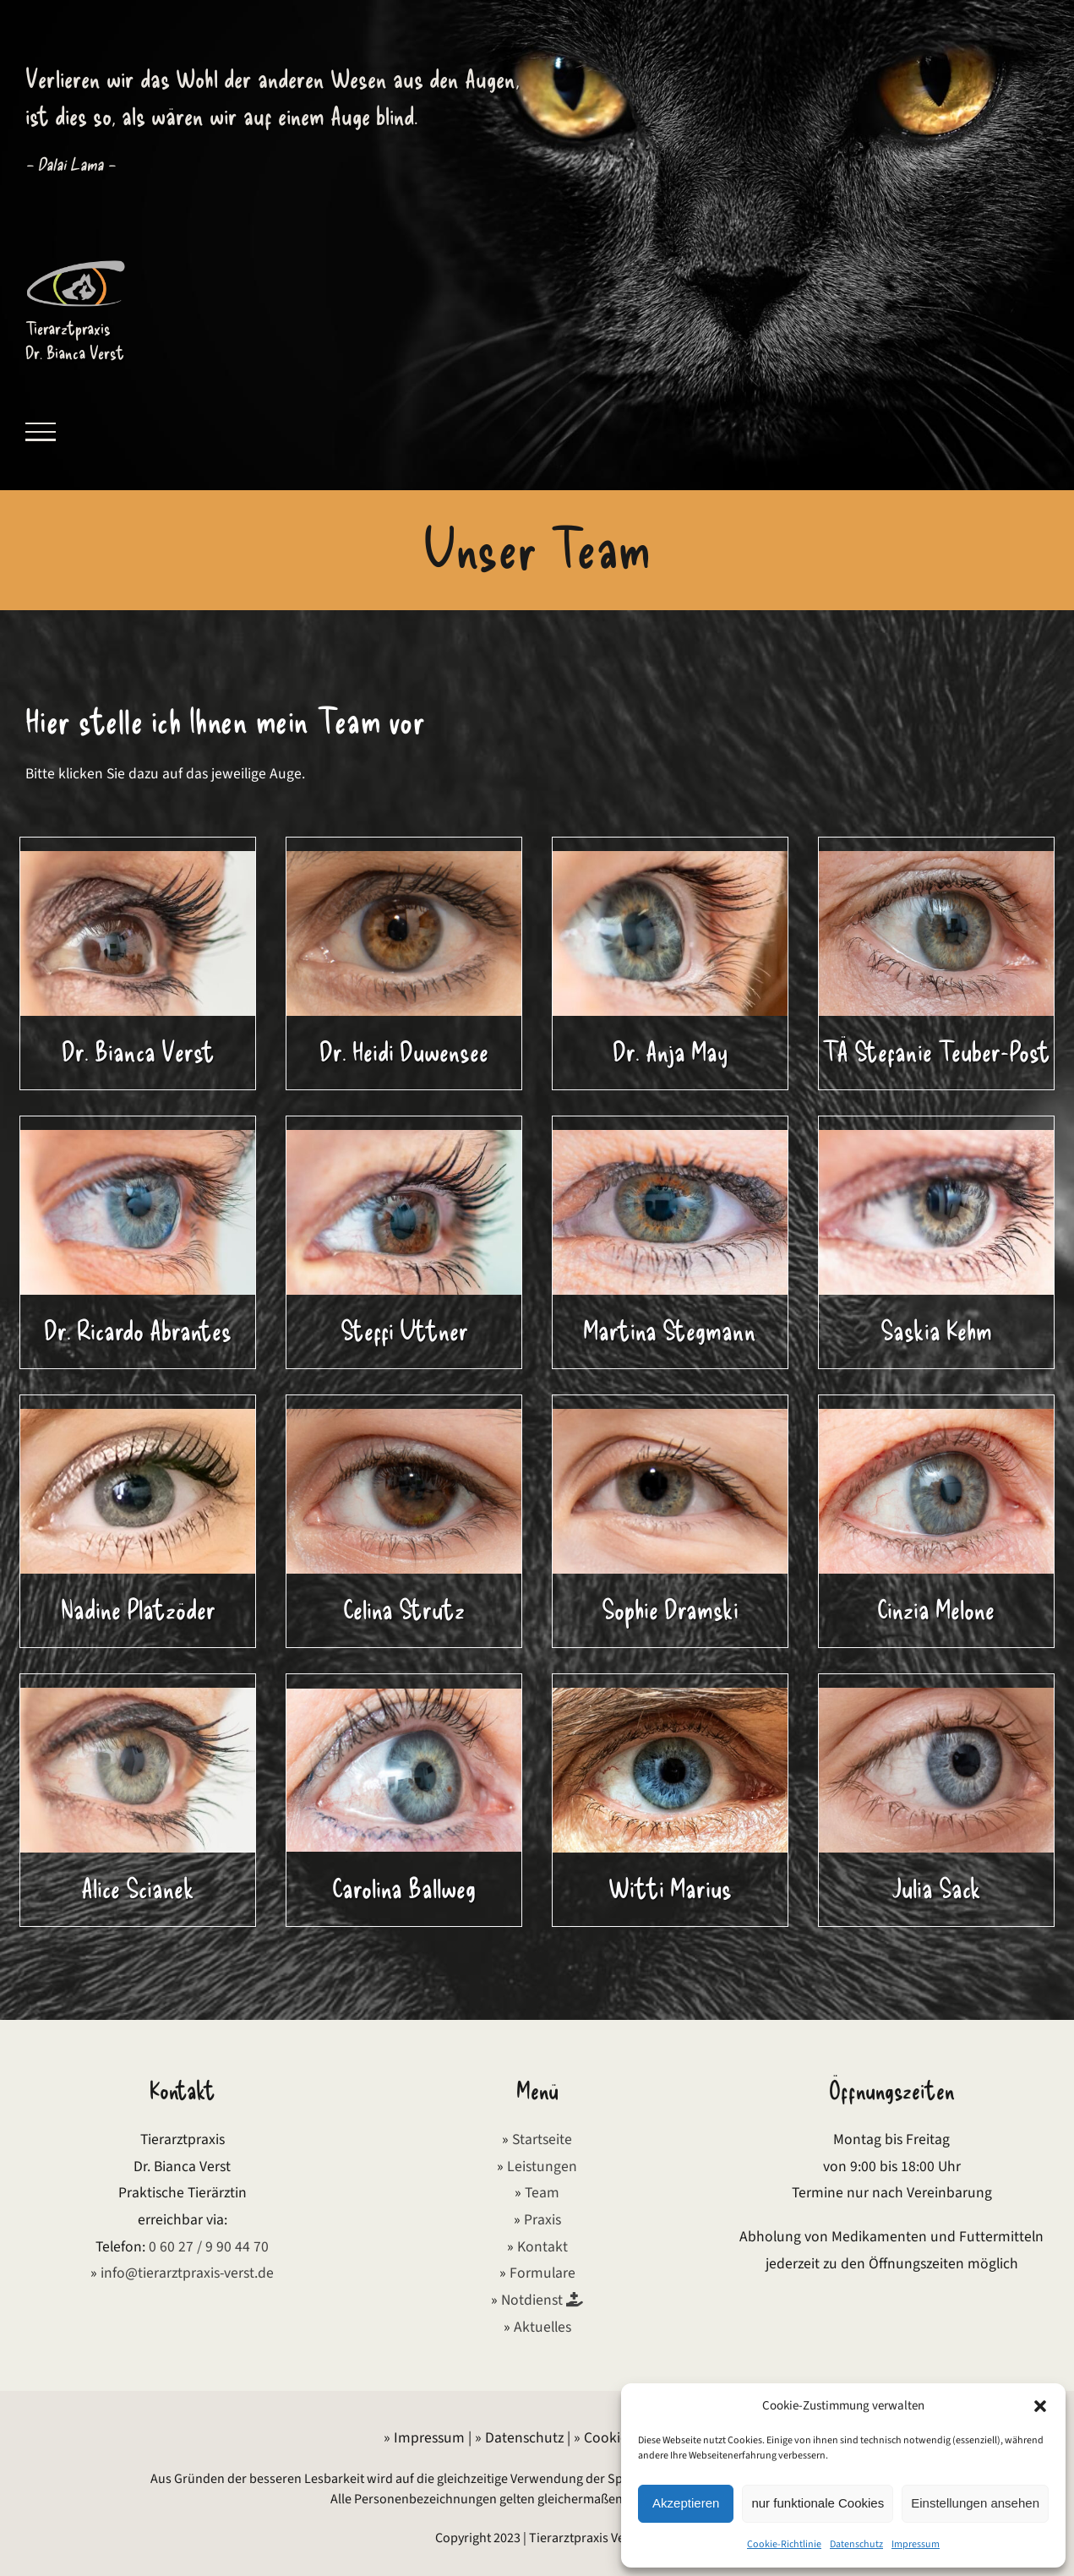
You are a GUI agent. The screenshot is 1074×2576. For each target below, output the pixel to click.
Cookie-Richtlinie (784, 2544)
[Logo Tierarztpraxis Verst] (76, 264)
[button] (1040, 2406)
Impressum (915, 2544)
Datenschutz (856, 2544)
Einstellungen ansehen (975, 2503)
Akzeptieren (685, 2503)
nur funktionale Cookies (817, 2503)
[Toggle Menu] (40, 432)
